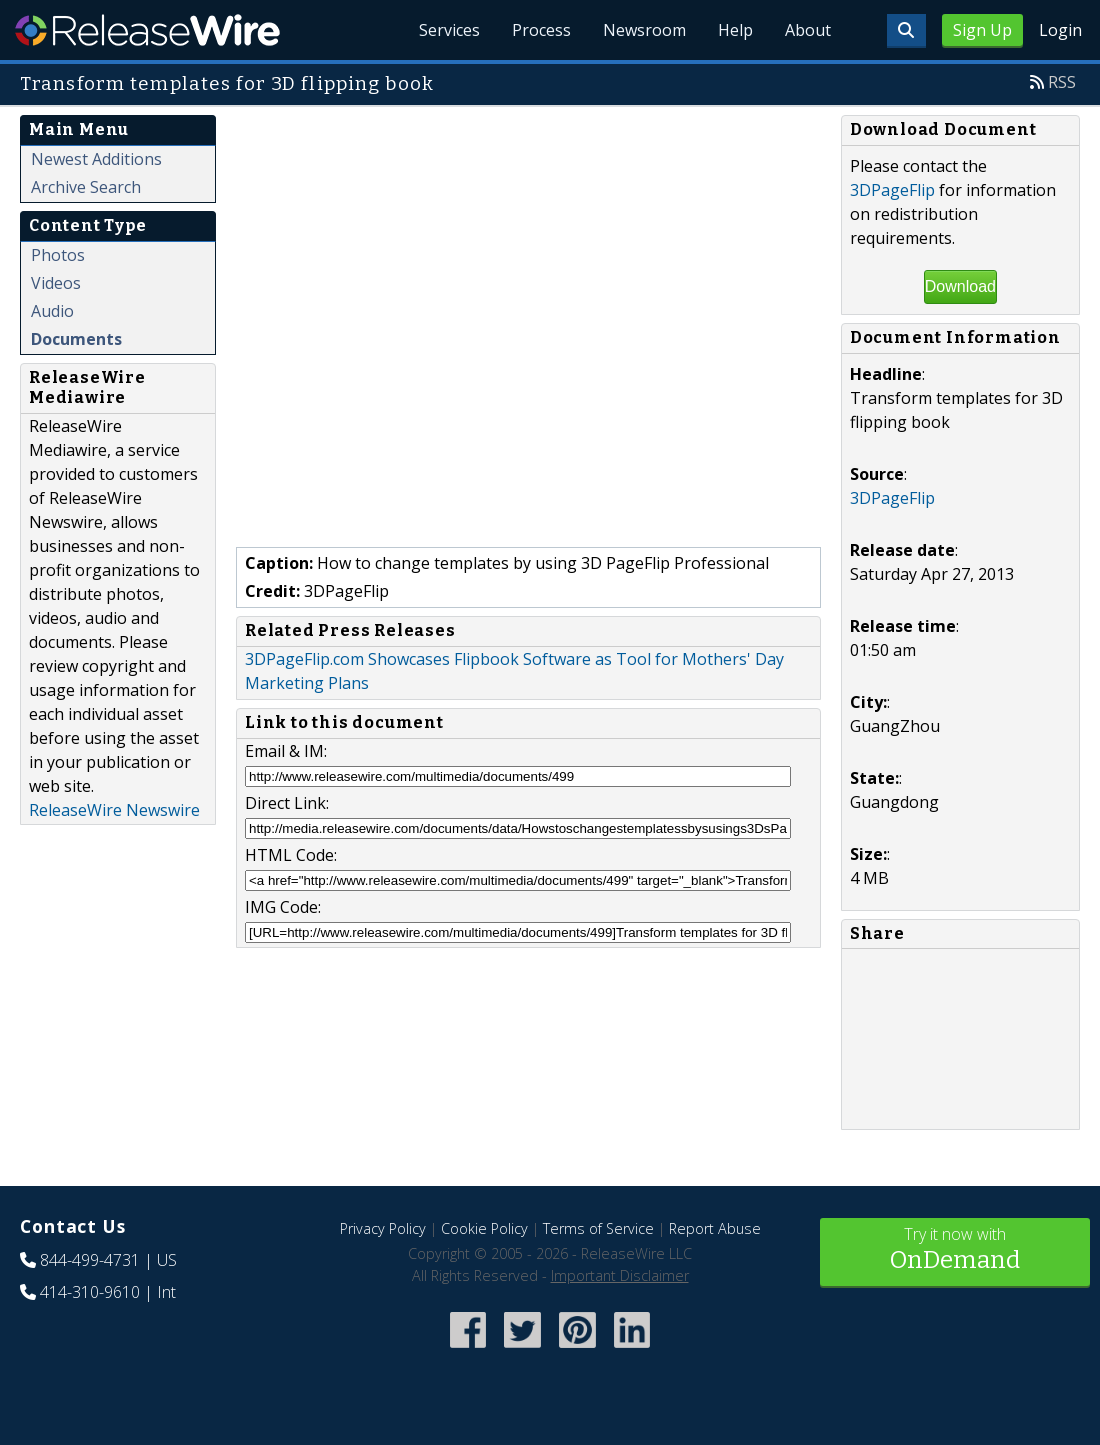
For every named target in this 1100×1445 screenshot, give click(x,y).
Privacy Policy (383, 1228)
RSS (1062, 82)
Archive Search (86, 187)
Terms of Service (598, 1228)
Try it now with (955, 1250)
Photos (58, 255)
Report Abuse (715, 1228)
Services (449, 30)
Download (960, 286)
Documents (76, 339)
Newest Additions (96, 159)
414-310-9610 (90, 1292)
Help (735, 30)
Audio (52, 311)
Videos (56, 283)
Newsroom (644, 30)
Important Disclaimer (620, 1275)
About (808, 30)
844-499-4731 (90, 1260)
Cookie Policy (484, 1228)
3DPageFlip (892, 190)
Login (1060, 30)
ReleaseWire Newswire (114, 810)
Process (541, 30)
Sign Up (982, 30)
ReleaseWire (147, 30)
